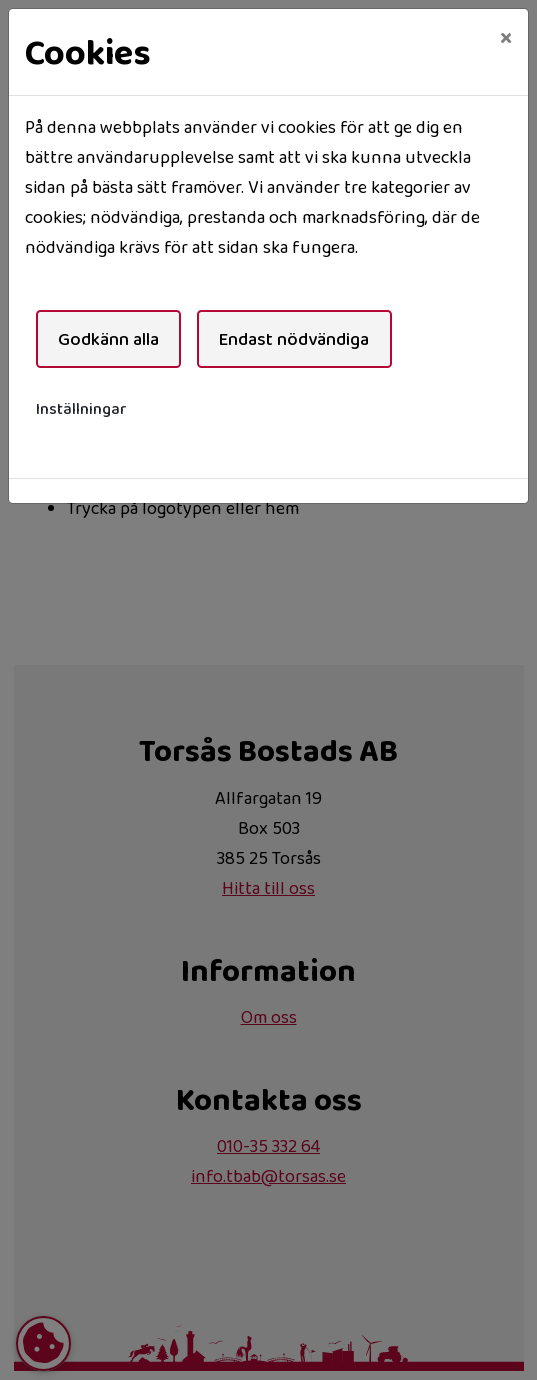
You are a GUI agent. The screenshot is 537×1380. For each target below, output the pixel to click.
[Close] (506, 37)
